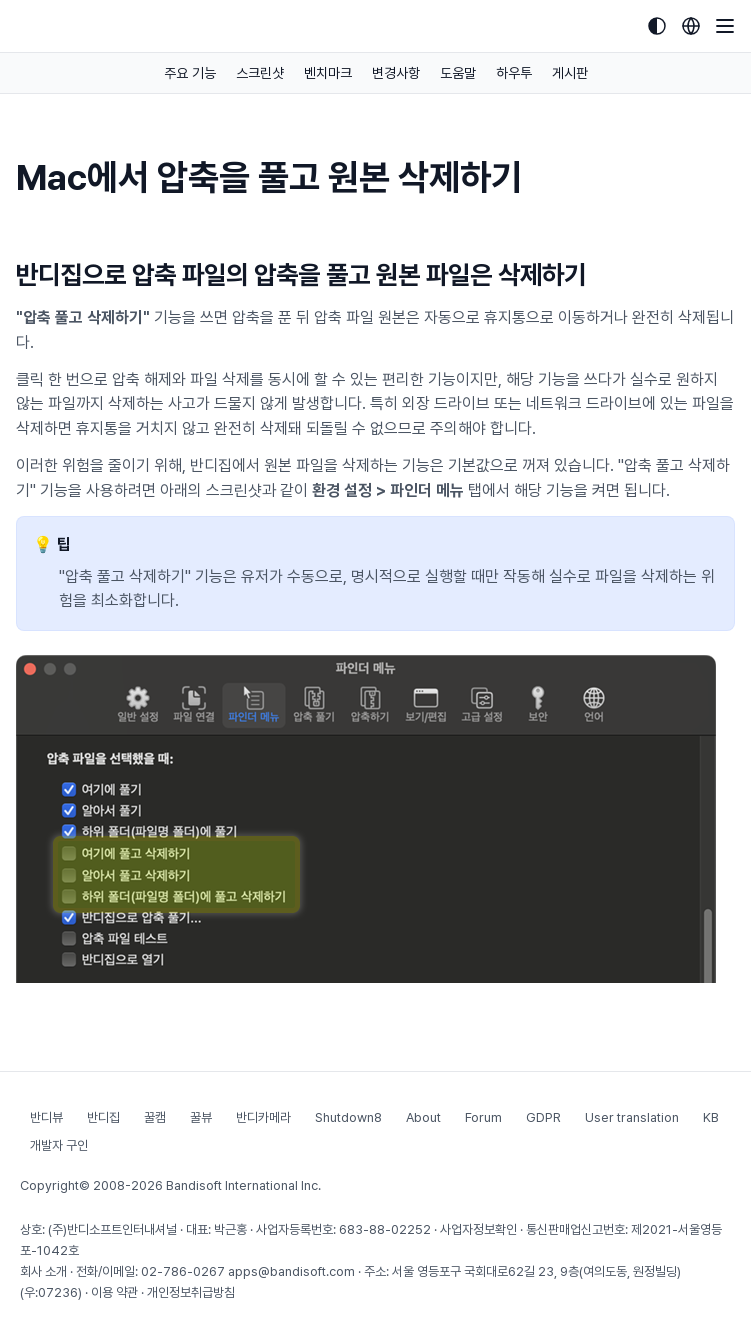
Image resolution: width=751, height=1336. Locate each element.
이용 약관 (114, 1292)
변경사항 (396, 73)
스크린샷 (260, 73)
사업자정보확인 (478, 1229)
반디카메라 (263, 1117)
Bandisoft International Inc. (243, 1185)
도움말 (458, 73)
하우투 (514, 73)
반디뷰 (46, 1117)
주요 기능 (190, 73)
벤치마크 (328, 73)
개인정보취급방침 (191, 1292)
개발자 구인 (59, 1145)
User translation (632, 1117)
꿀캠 (155, 1117)
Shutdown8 (348, 1117)
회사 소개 (43, 1271)
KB (711, 1117)
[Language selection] (691, 26)
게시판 (570, 73)
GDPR (543, 1117)
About (423, 1117)
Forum (483, 1117)
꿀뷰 (201, 1117)
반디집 (103, 1117)
